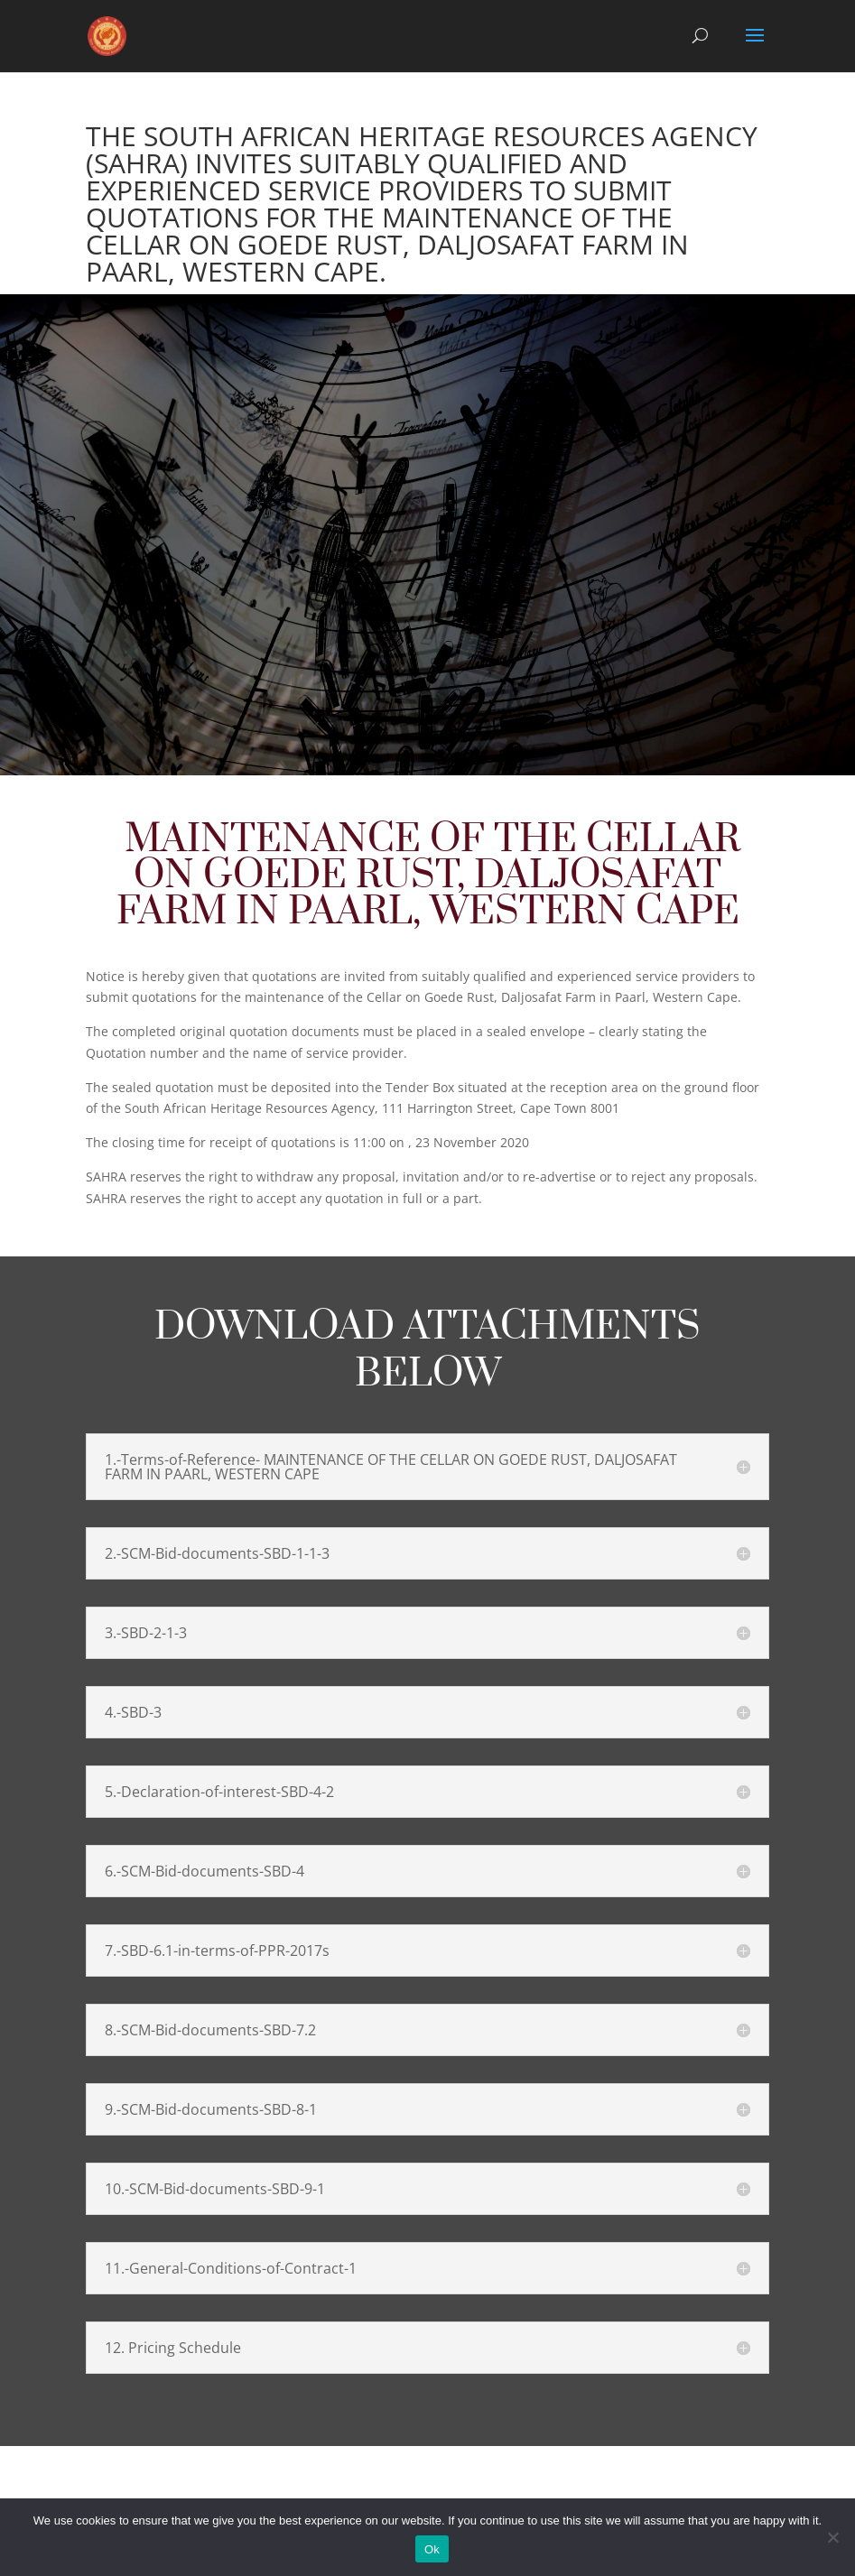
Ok (432, 2549)
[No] (832, 2537)
